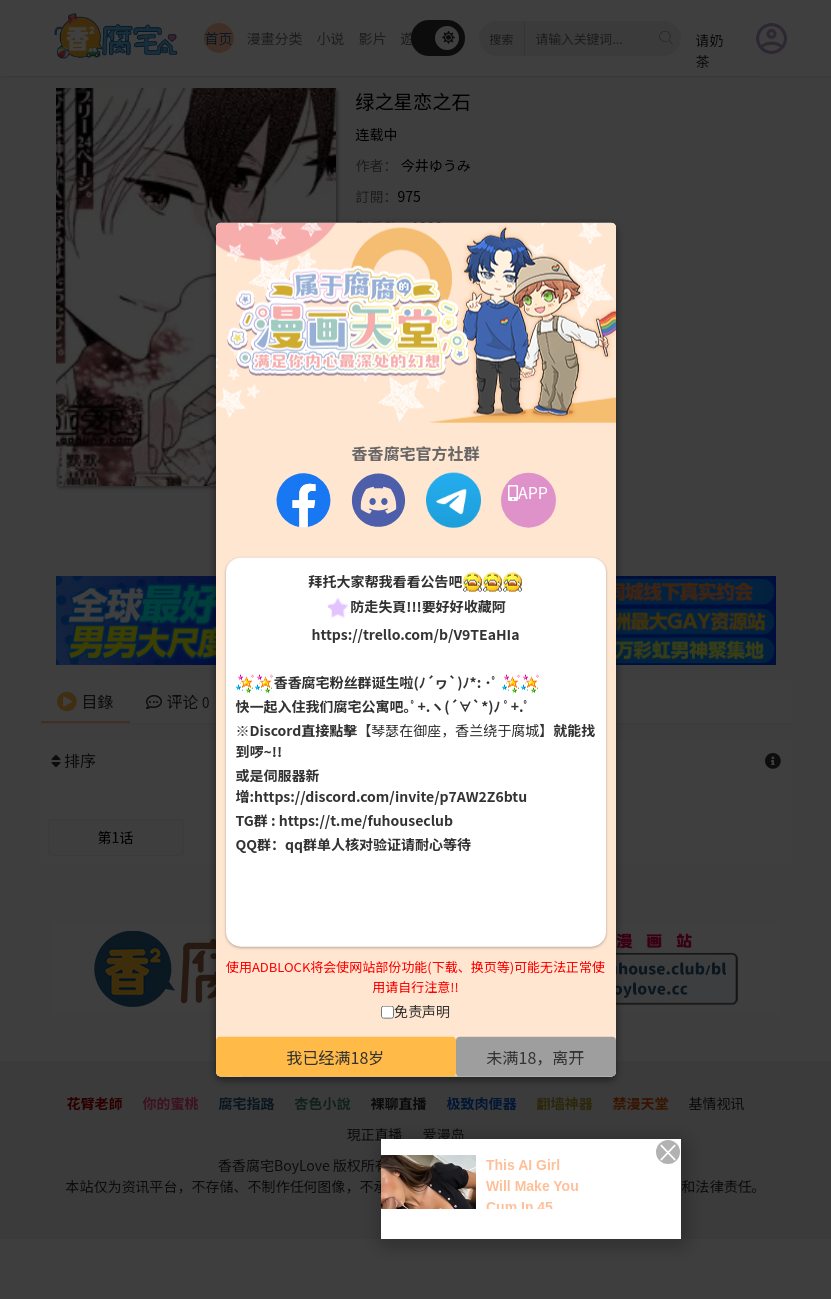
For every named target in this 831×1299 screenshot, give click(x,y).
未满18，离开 (536, 1057)
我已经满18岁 (336, 1057)
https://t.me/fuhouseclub (366, 820)
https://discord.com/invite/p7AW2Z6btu (390, 796)
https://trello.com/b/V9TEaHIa (415, 633)
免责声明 (422, 1011)
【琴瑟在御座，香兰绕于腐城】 (455, 730)
